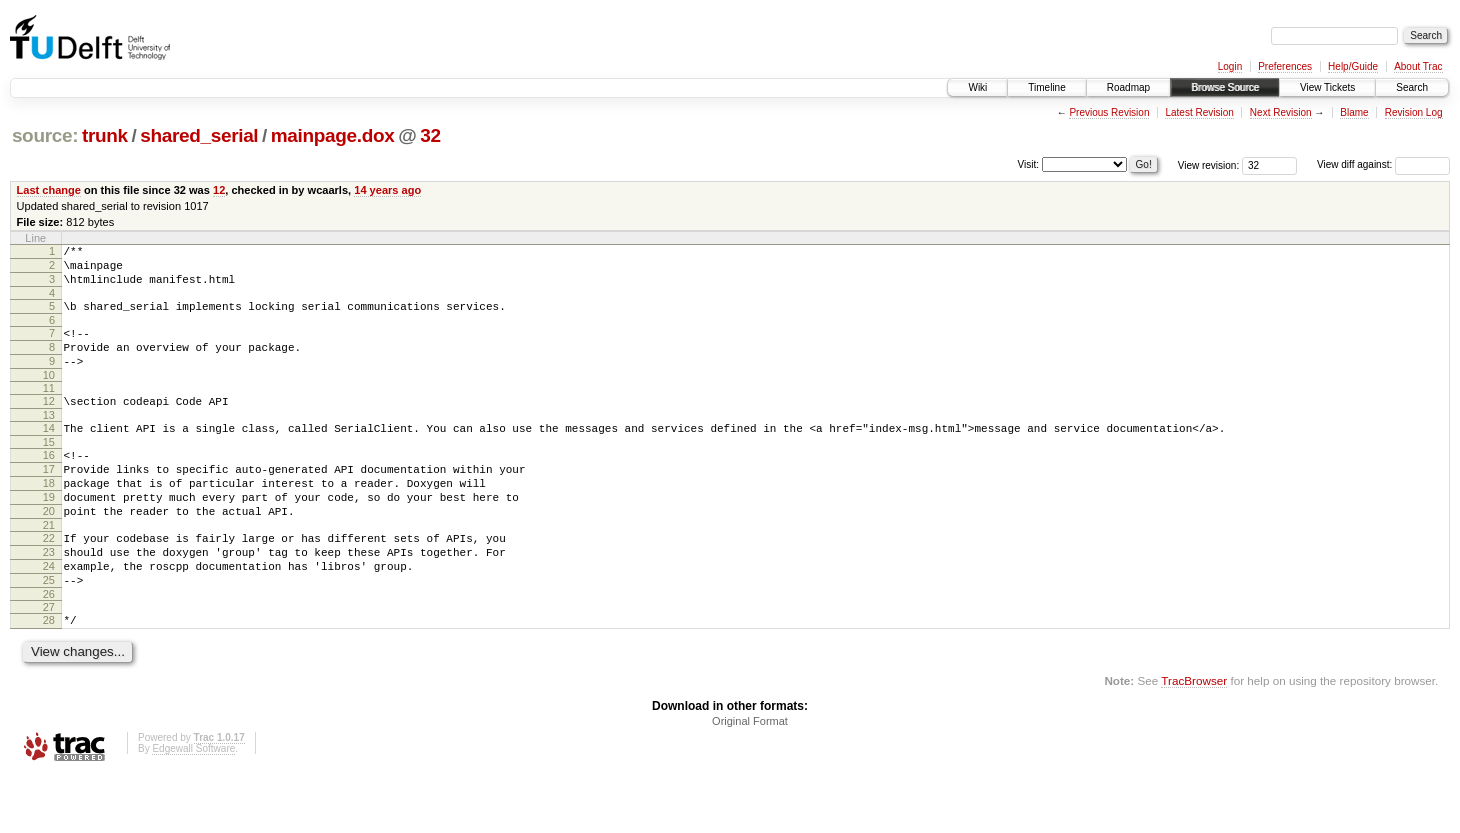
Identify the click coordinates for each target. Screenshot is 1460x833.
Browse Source (1225, 87)
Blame (1354, 112)
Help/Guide (1353, 66)
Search (1412, 87)
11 (49, 409)
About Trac (1418, 66)
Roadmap (1128, 87)
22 (49, 580)
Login (1230, 66)
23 (49, 597)
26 (49, 648)
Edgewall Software (193, 805)
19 (49, 533)
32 (430, 135)
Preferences (1285, 66)
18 (49, 516)
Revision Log (1414, 112)
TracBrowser (1194, 737)
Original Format (750, 778)
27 (49, 661)
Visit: (1029, 163)
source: (45, 135)
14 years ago (387, 190)
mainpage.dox (333, 135)
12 (219, 190)
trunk (105, 135)
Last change (49, 190)
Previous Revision (1109, 112)
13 (49, 439)
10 (49, 396)
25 (49, 631)
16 (49, 482)
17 (49, 499)
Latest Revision (1199, 112)
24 (49, 614)
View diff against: (1383, 164)
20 (49, 550)
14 (49, 452)
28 (49, 674)
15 (49, 469)
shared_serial (199, 135)
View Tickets (1327, 87)
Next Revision (1281, 112)
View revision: (1209, 164)
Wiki (977, 87)
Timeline (1046, 87)
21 (49, 567)
